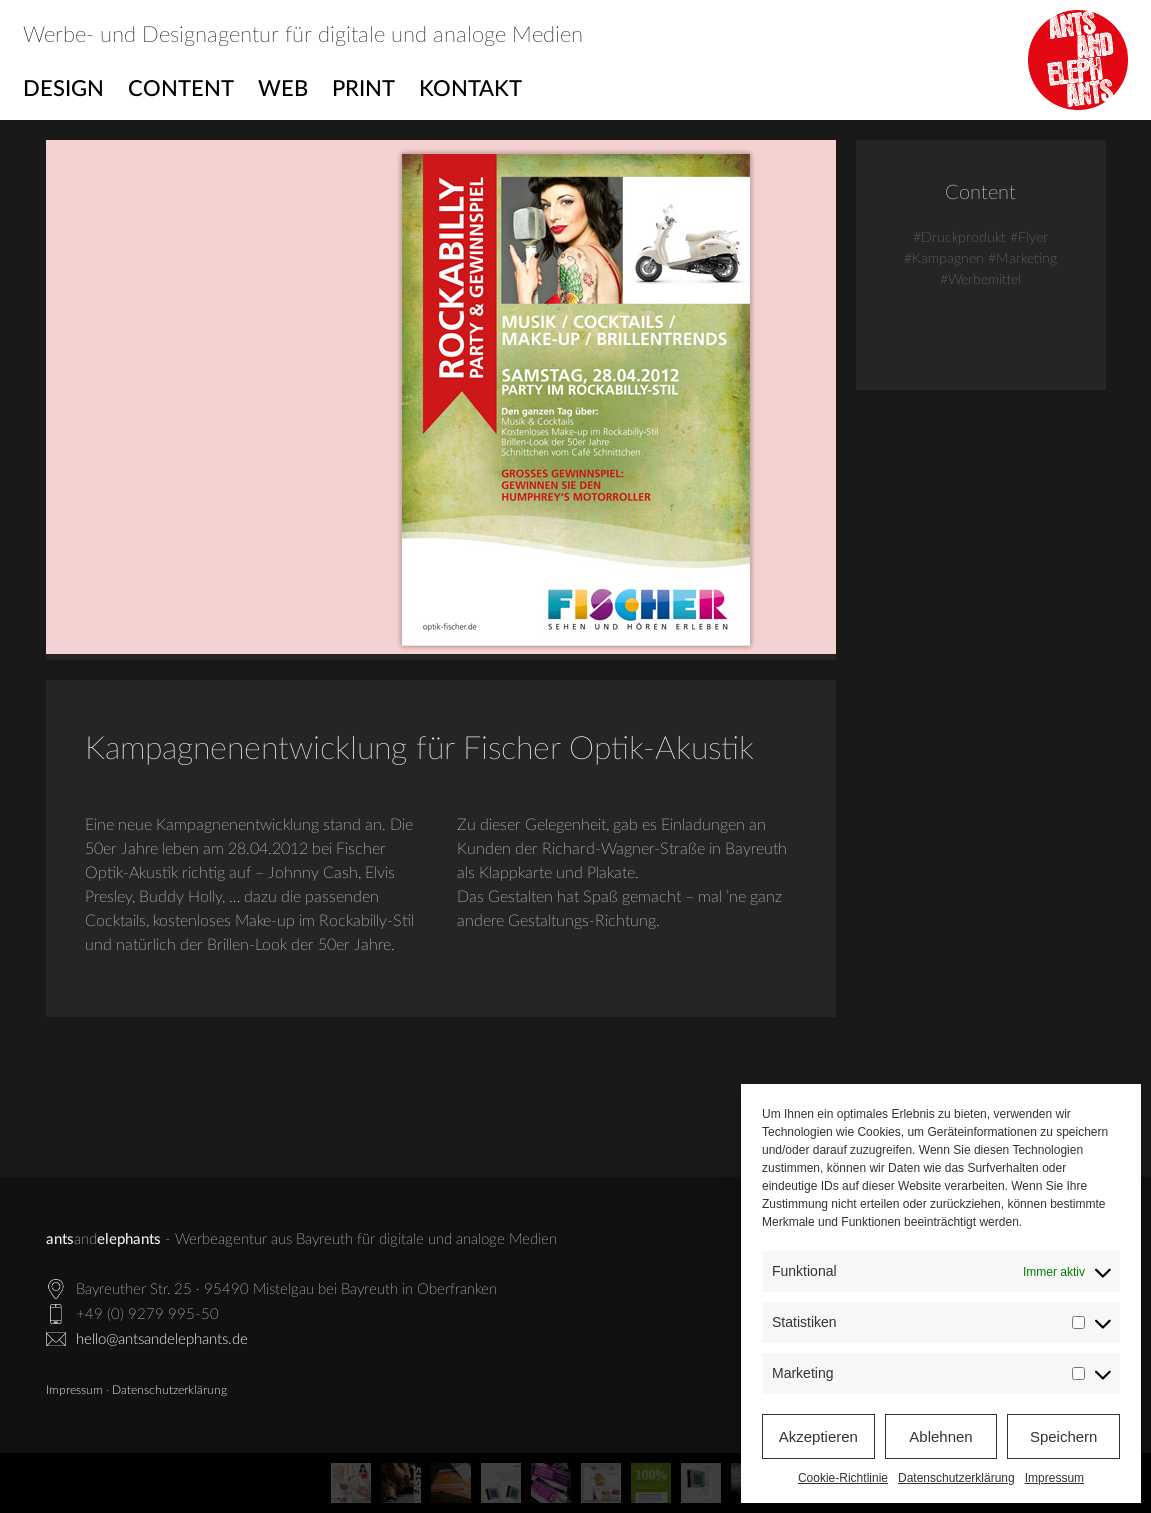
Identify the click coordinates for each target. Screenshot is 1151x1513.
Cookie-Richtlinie (843, 1478)
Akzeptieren (818, 1436)
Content (181, 89)
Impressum (1054, 1478)
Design (63, 89)
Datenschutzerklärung (956, 1478)
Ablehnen (940, 1436)
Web (283, 89)
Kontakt (470, 89)
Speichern (1064, 1436)
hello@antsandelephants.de (162, 1339)
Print (363, 89)
